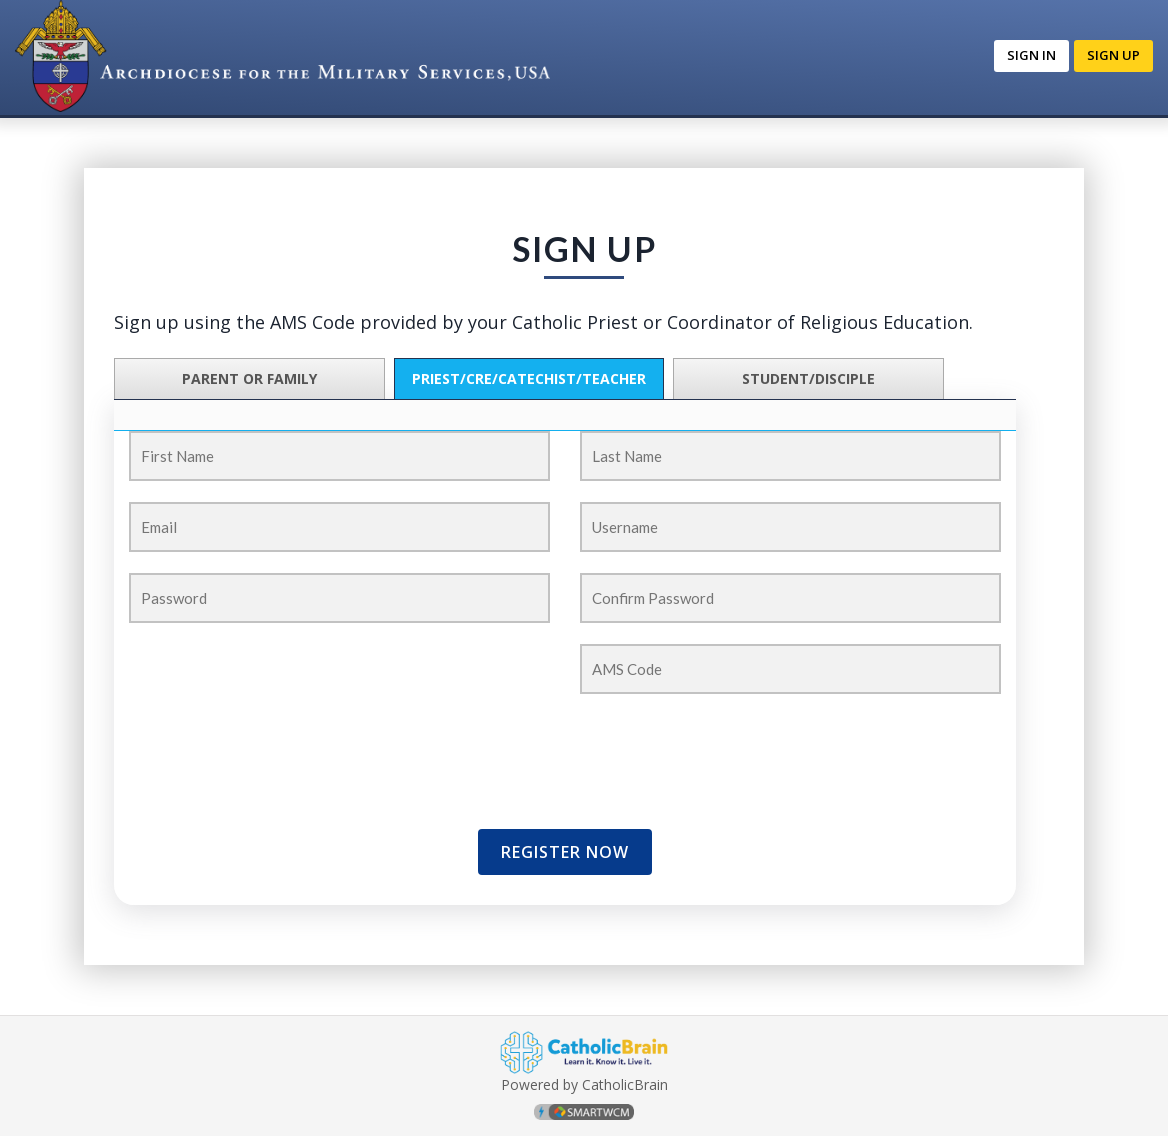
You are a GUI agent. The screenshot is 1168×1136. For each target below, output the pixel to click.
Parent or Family (249, 378)
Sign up (1113, 55)
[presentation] (246, 745)
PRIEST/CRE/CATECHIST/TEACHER (529, 378)
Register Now (565, 852)
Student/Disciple (808, 378)
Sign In (1031, 55)
